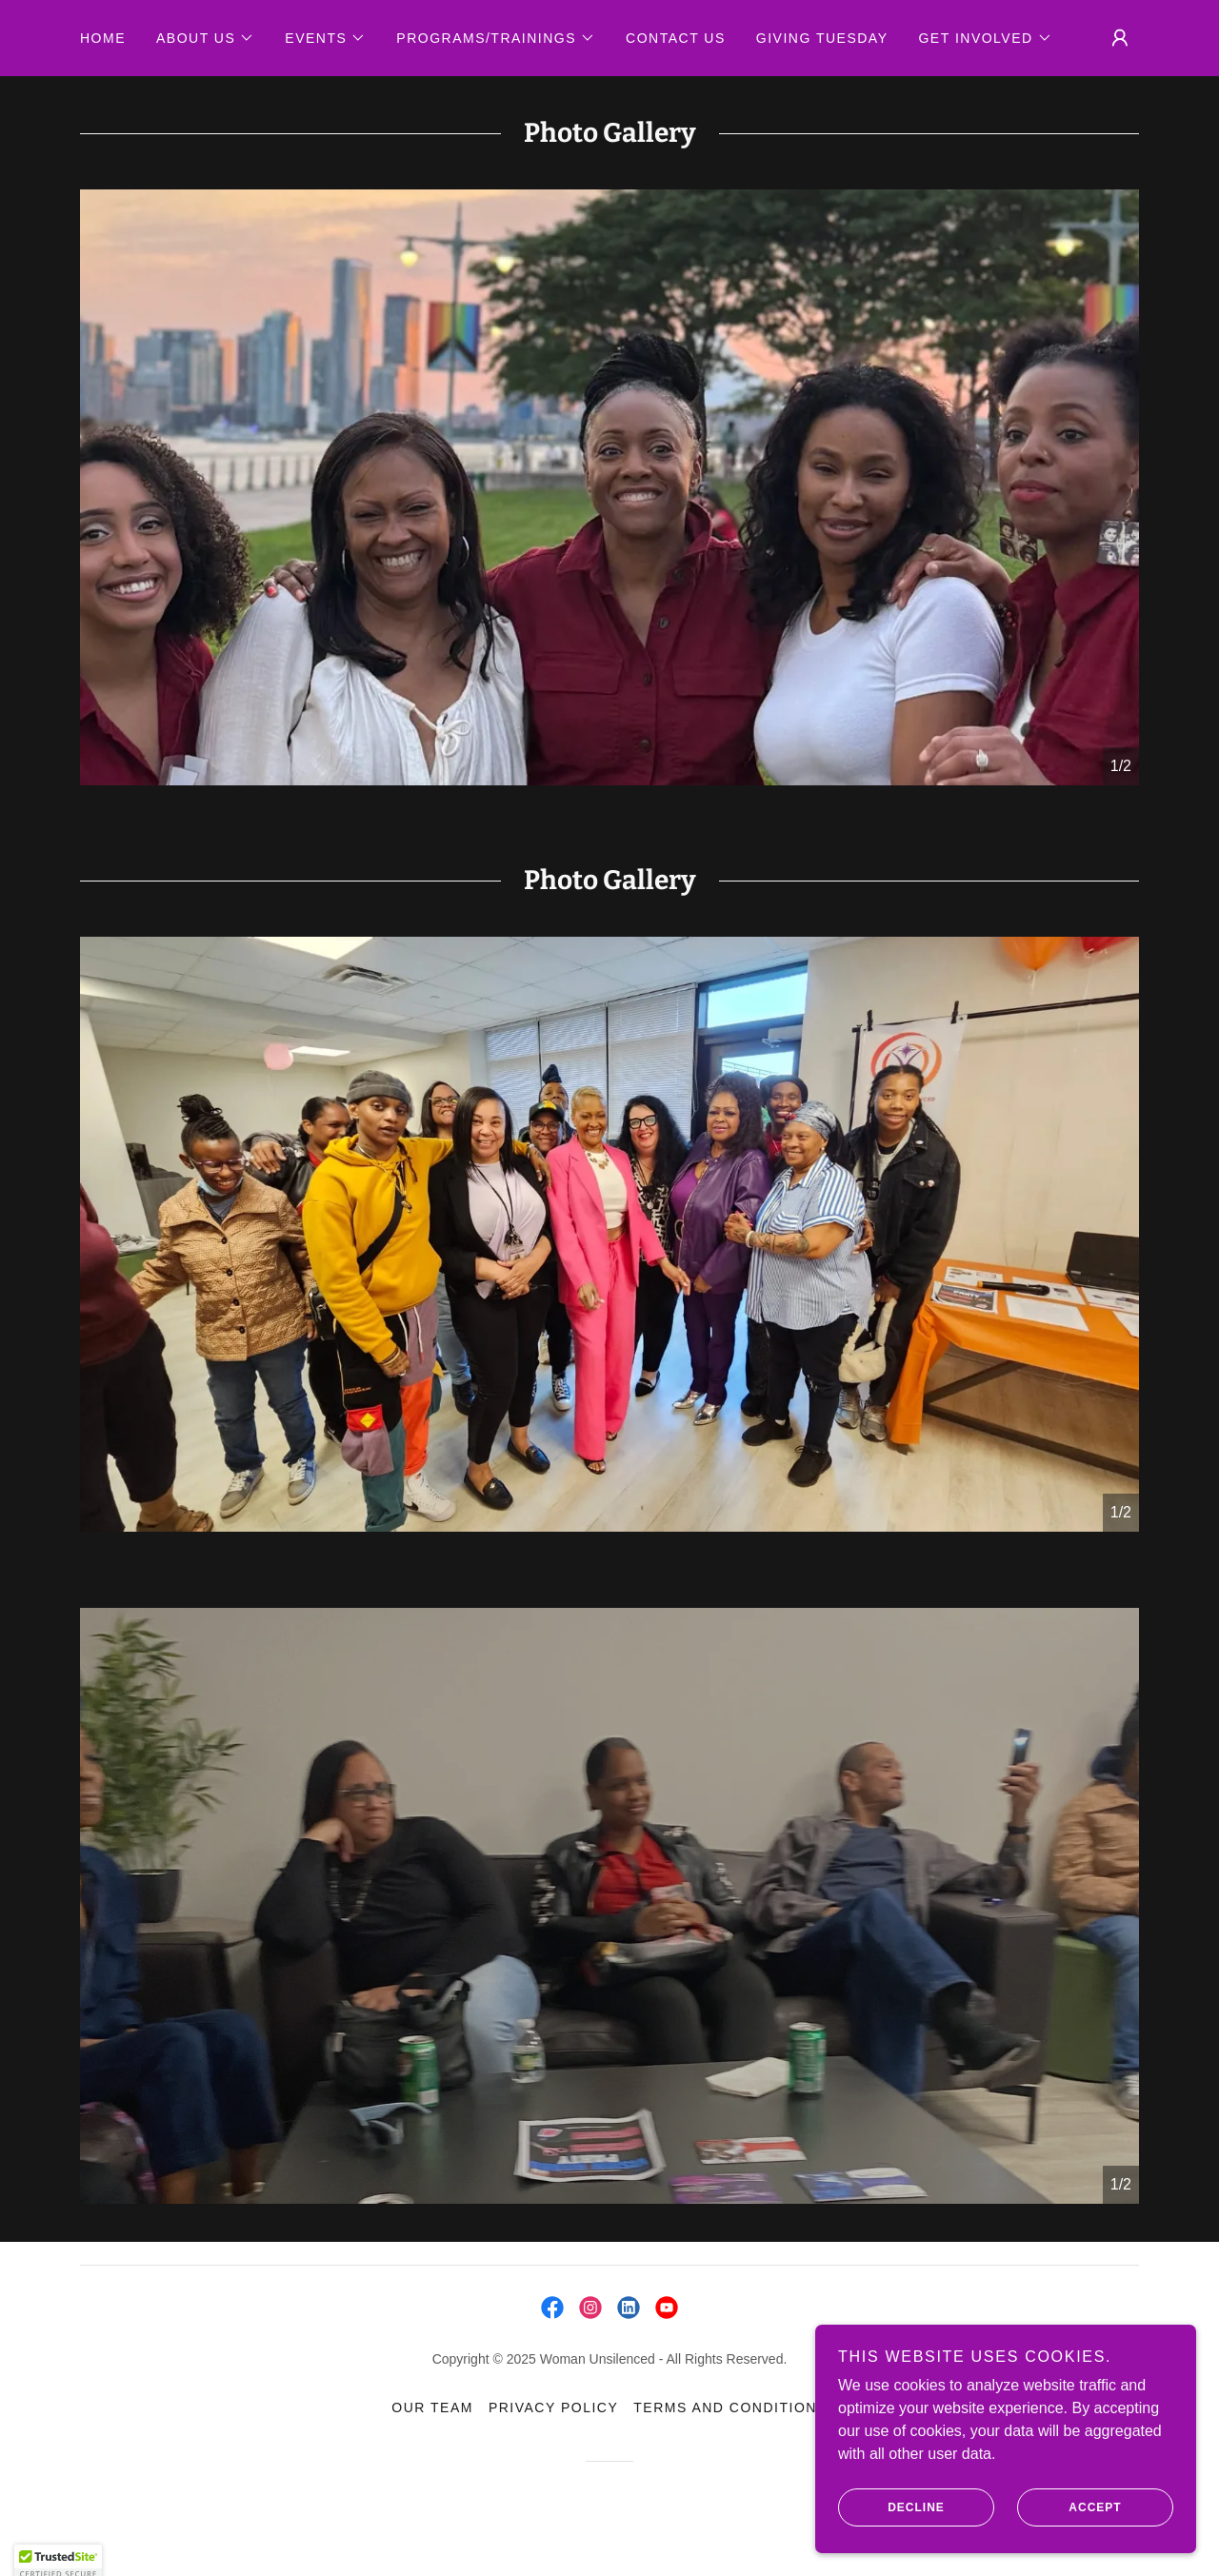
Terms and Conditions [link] (730, 2407)
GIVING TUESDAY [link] (822, 38)
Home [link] (103, 38)
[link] (552, 2308)
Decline (891, 2507)
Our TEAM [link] (432, 2407)
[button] (205, 38)
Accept (1069, 2507)
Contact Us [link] (676, 38)
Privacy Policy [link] (553, 2407)
